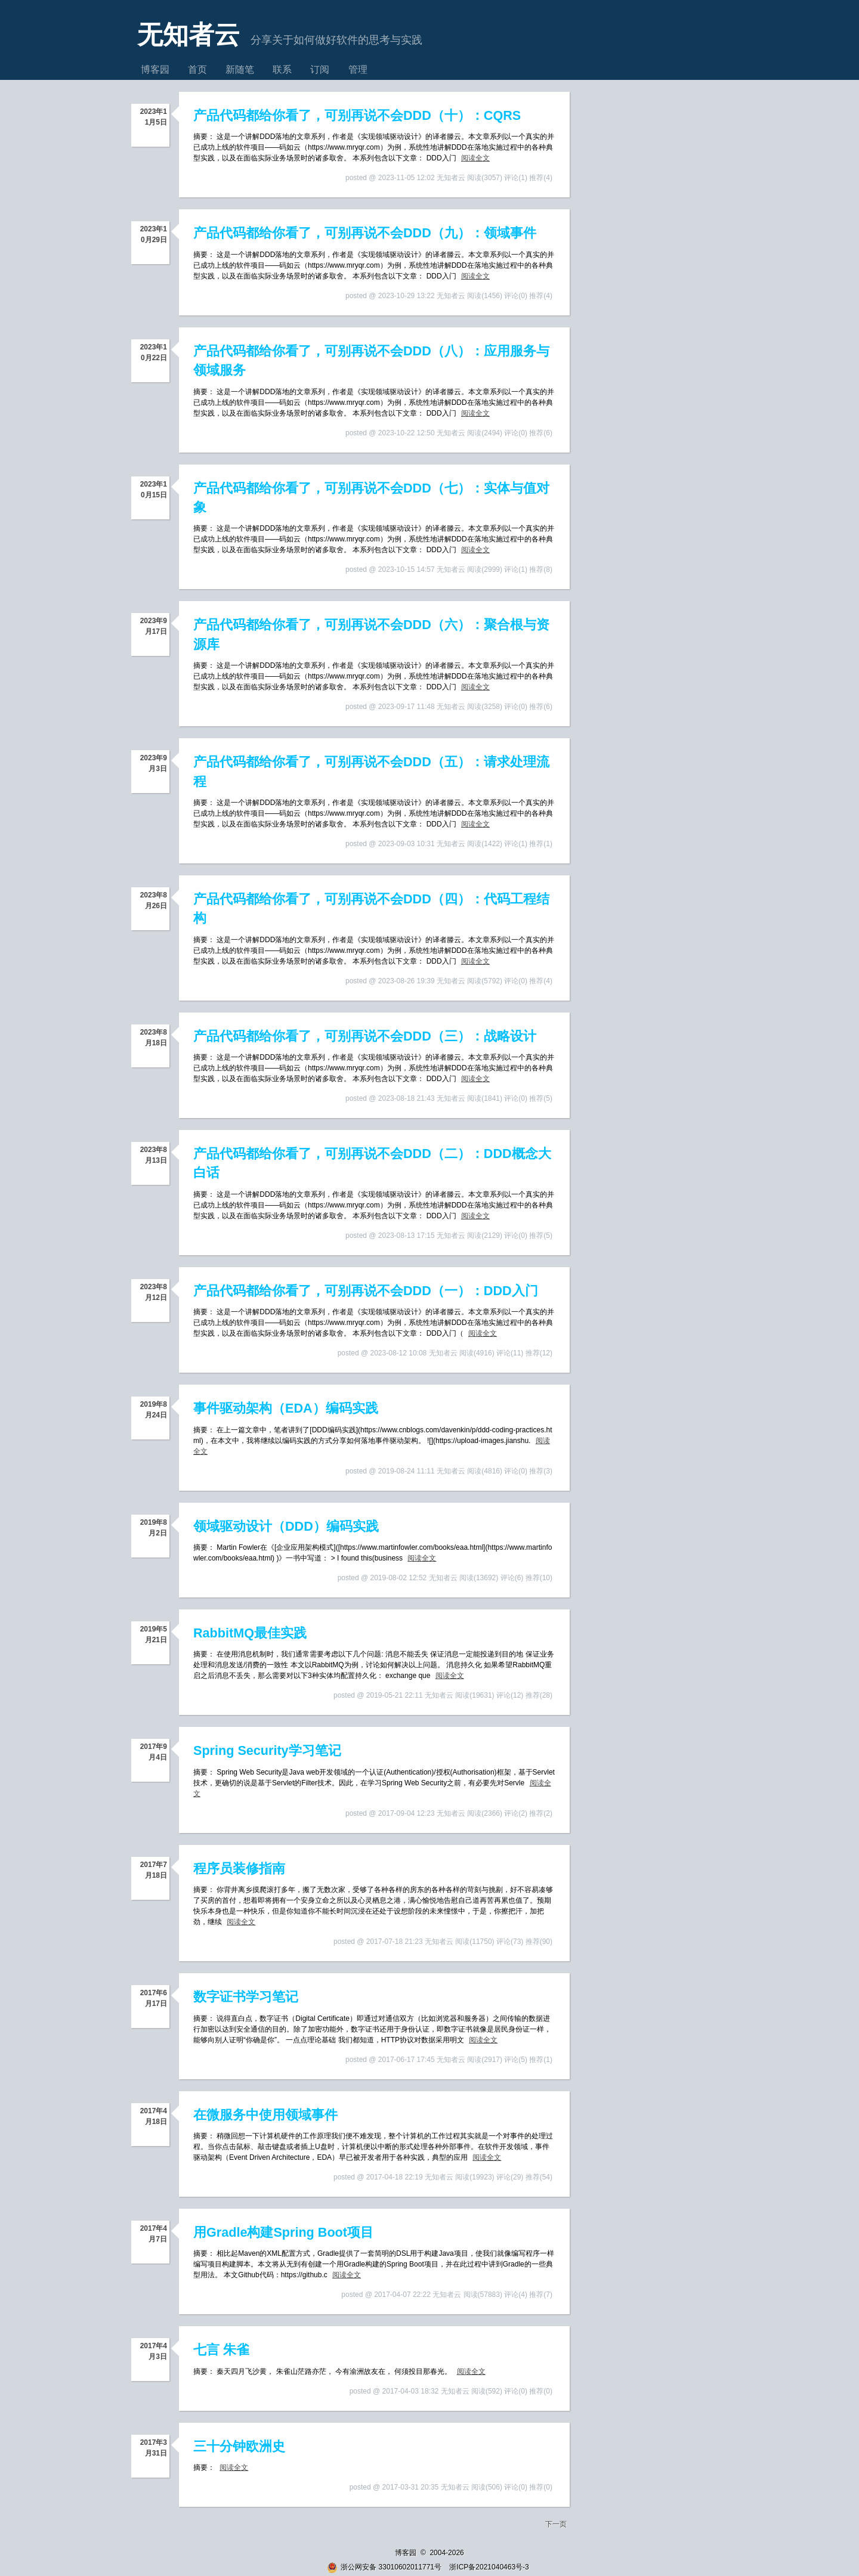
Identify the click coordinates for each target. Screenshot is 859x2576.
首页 (197, 69)
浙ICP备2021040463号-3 (489, 2567)
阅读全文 (475, 158)
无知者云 (188, 34)
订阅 (319, 69)
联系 (282, 69)
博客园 (155, 69)
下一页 (556, 2524)
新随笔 (239, 69)
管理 (357, 69)
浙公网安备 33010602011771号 (384, 2567)
